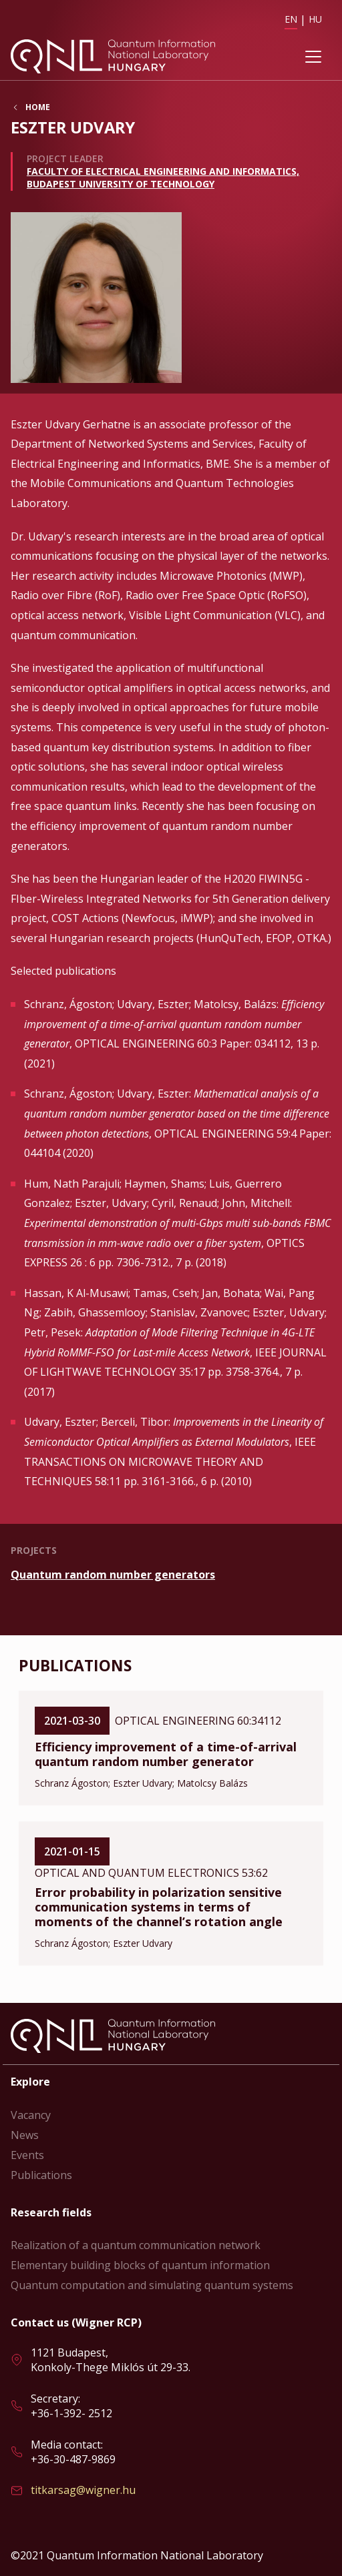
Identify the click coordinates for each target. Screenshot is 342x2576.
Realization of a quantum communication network (136, 2245)
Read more (171, 1574)
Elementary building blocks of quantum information (140, 2265)
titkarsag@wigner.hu (83, 2490)
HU (315, 19)
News (25, 2135)
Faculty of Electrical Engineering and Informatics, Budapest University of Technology (163, 177)
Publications (41, 2175)
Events (27, 2155)
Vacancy (31, 2115)
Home (37, 107)
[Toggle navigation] (313, 56)
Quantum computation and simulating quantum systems (152, 2285)
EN (291, 19)
